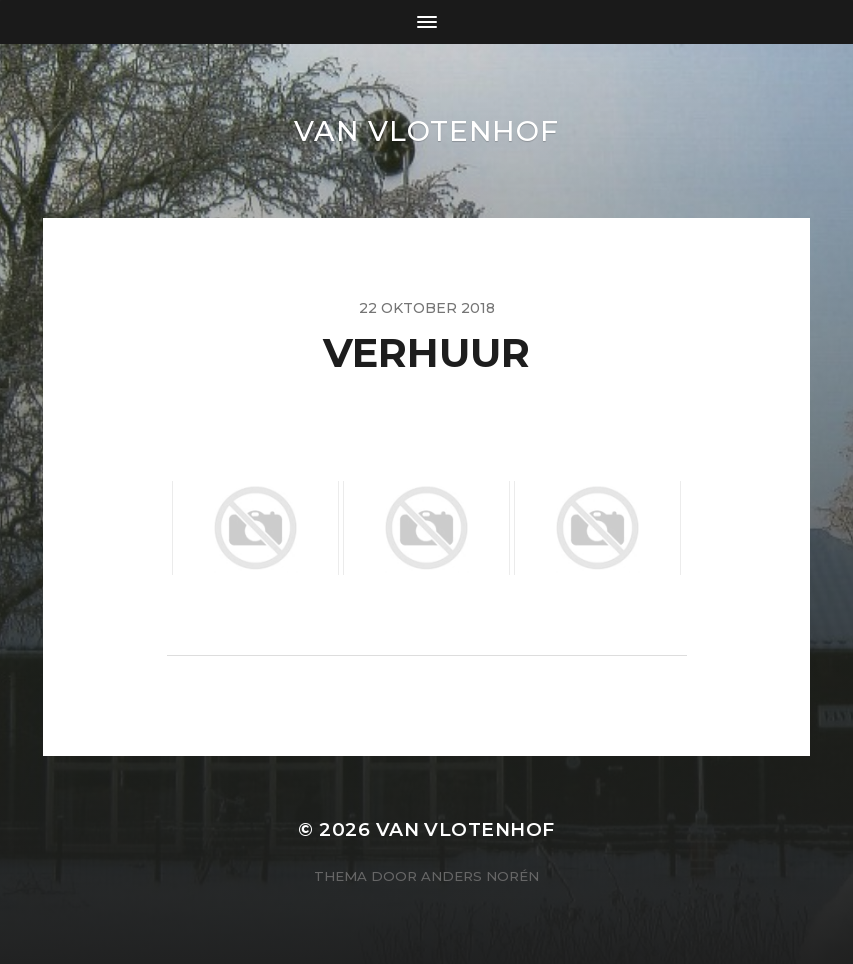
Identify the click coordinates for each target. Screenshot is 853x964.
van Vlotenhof (426, 131)
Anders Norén (480, 876)
